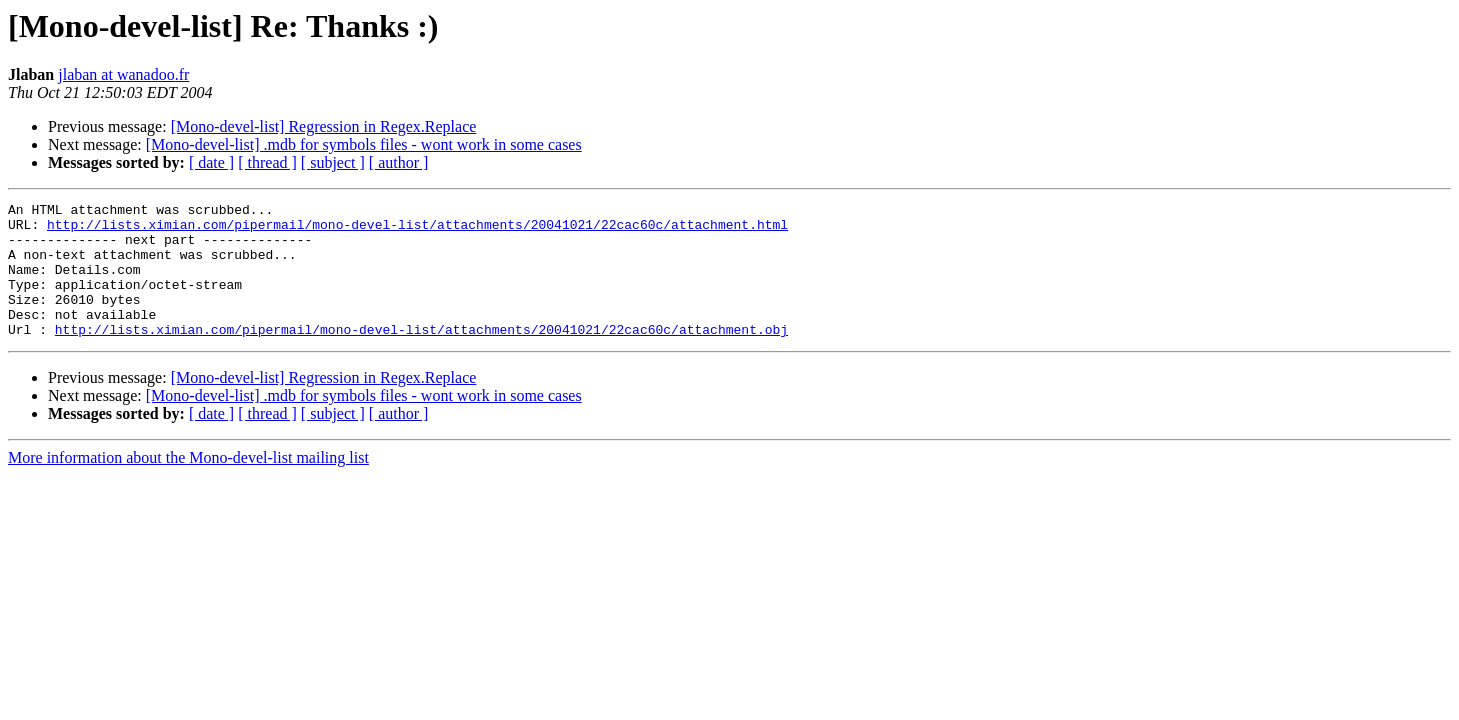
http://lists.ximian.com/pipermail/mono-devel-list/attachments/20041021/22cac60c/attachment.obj (421, 356)
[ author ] (399, 162)
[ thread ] (267, 162)
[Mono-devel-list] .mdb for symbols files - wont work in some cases (364, 144)
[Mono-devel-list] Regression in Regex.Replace (324, 126)
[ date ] (211, 162)
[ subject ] (333, 162)
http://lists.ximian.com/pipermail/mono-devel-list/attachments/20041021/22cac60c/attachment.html (417, 230)
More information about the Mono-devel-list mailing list (188, 484)
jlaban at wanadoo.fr (123, 74)
